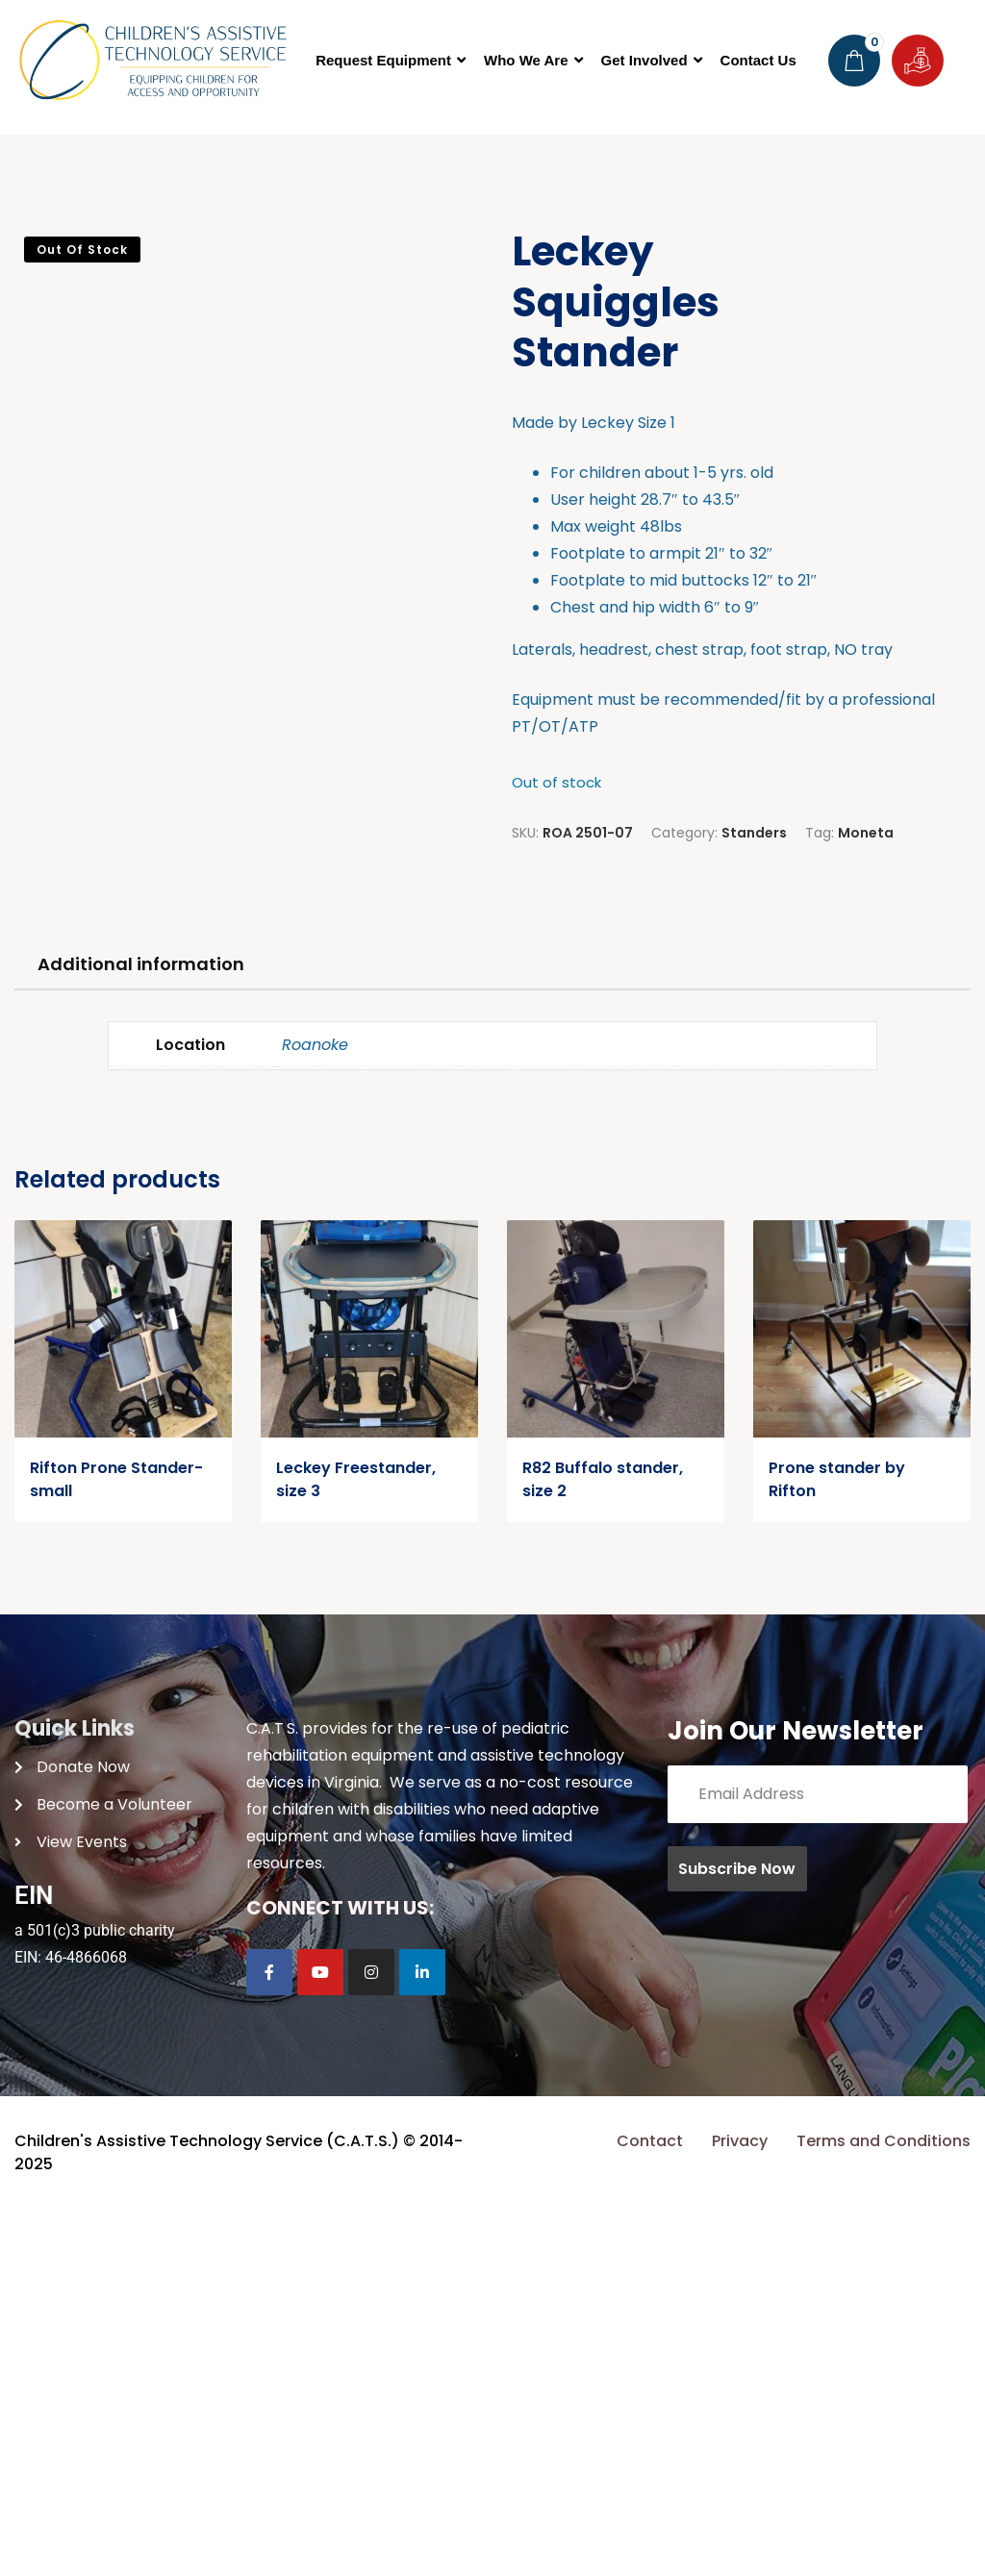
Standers (754, 832)
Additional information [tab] (141, 1330)
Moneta (866, 832)
